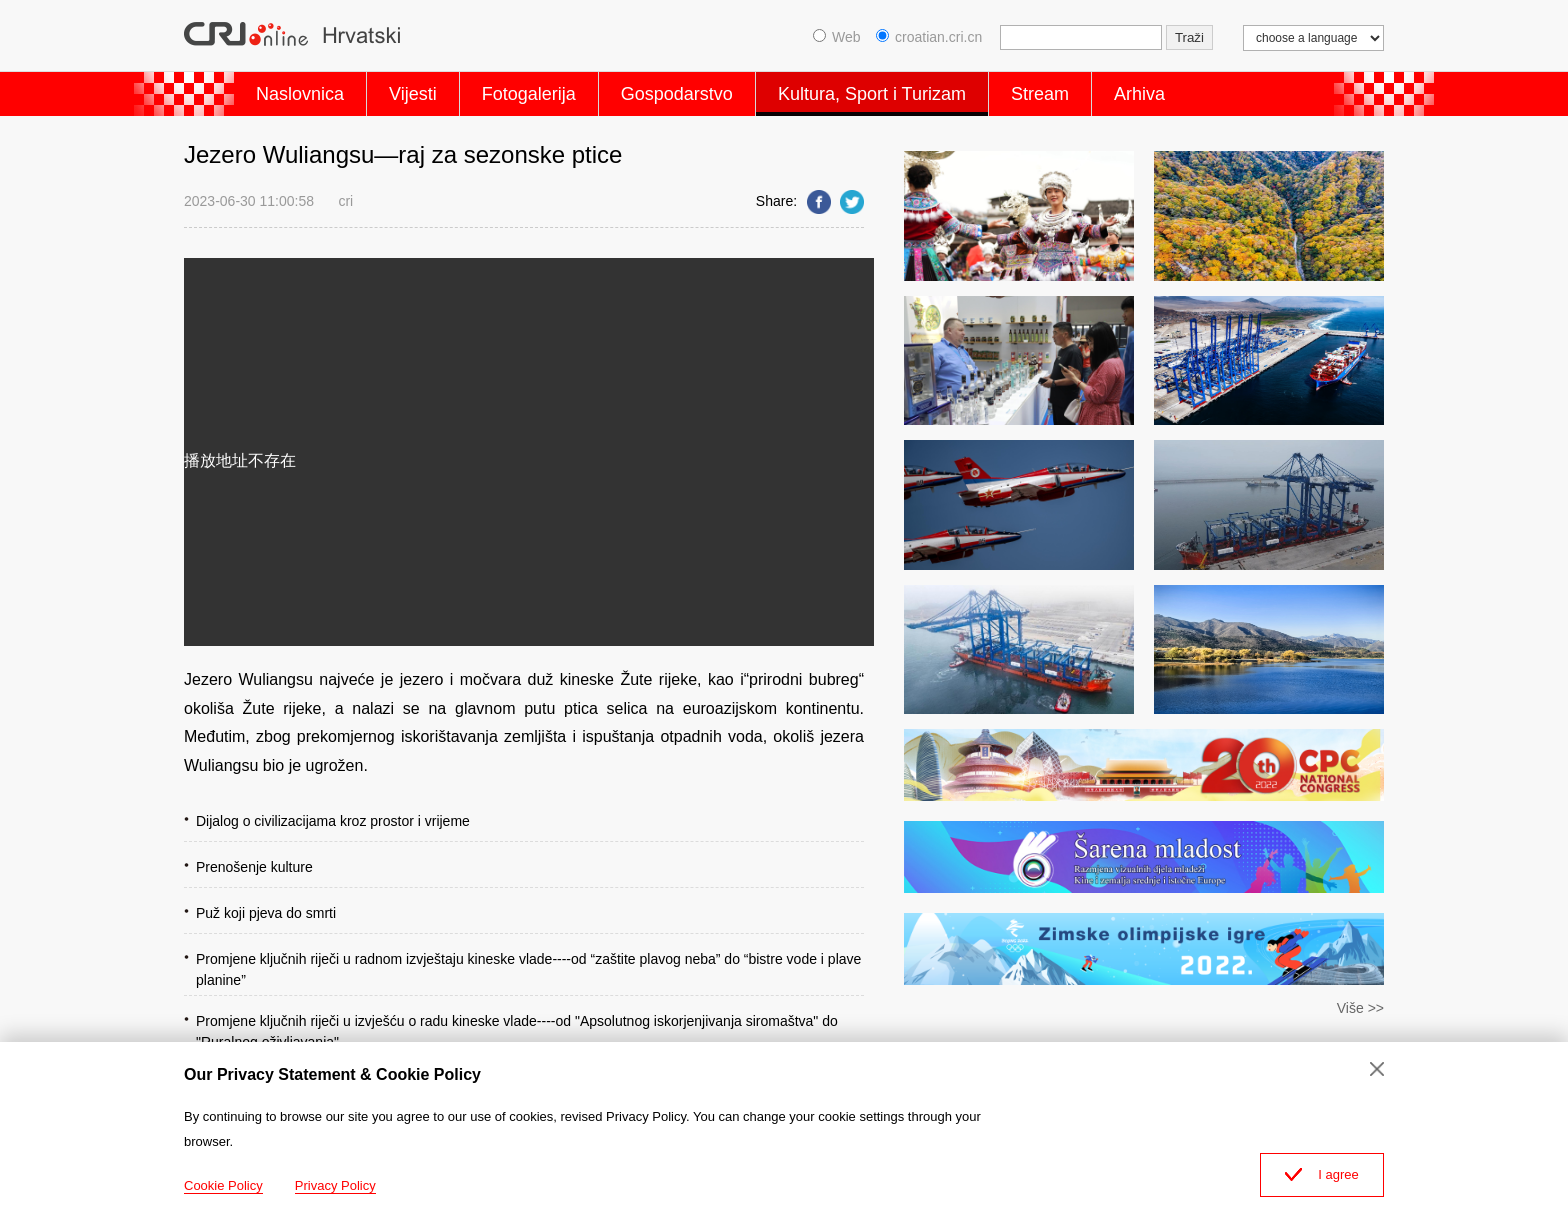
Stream (1040, 94)
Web (837, 37)
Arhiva (1139, 94)
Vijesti (413, 94)
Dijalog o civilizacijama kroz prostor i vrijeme (333, 821)
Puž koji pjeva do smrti (266, 913)
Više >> (1360, 1008)
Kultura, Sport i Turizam (872, 94)
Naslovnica (300, 94)
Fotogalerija (529, 94)
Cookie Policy (223, 1185)
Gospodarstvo (677, 94)
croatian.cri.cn (929, 37)
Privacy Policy (335, 1185)
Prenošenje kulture (254, 867)
